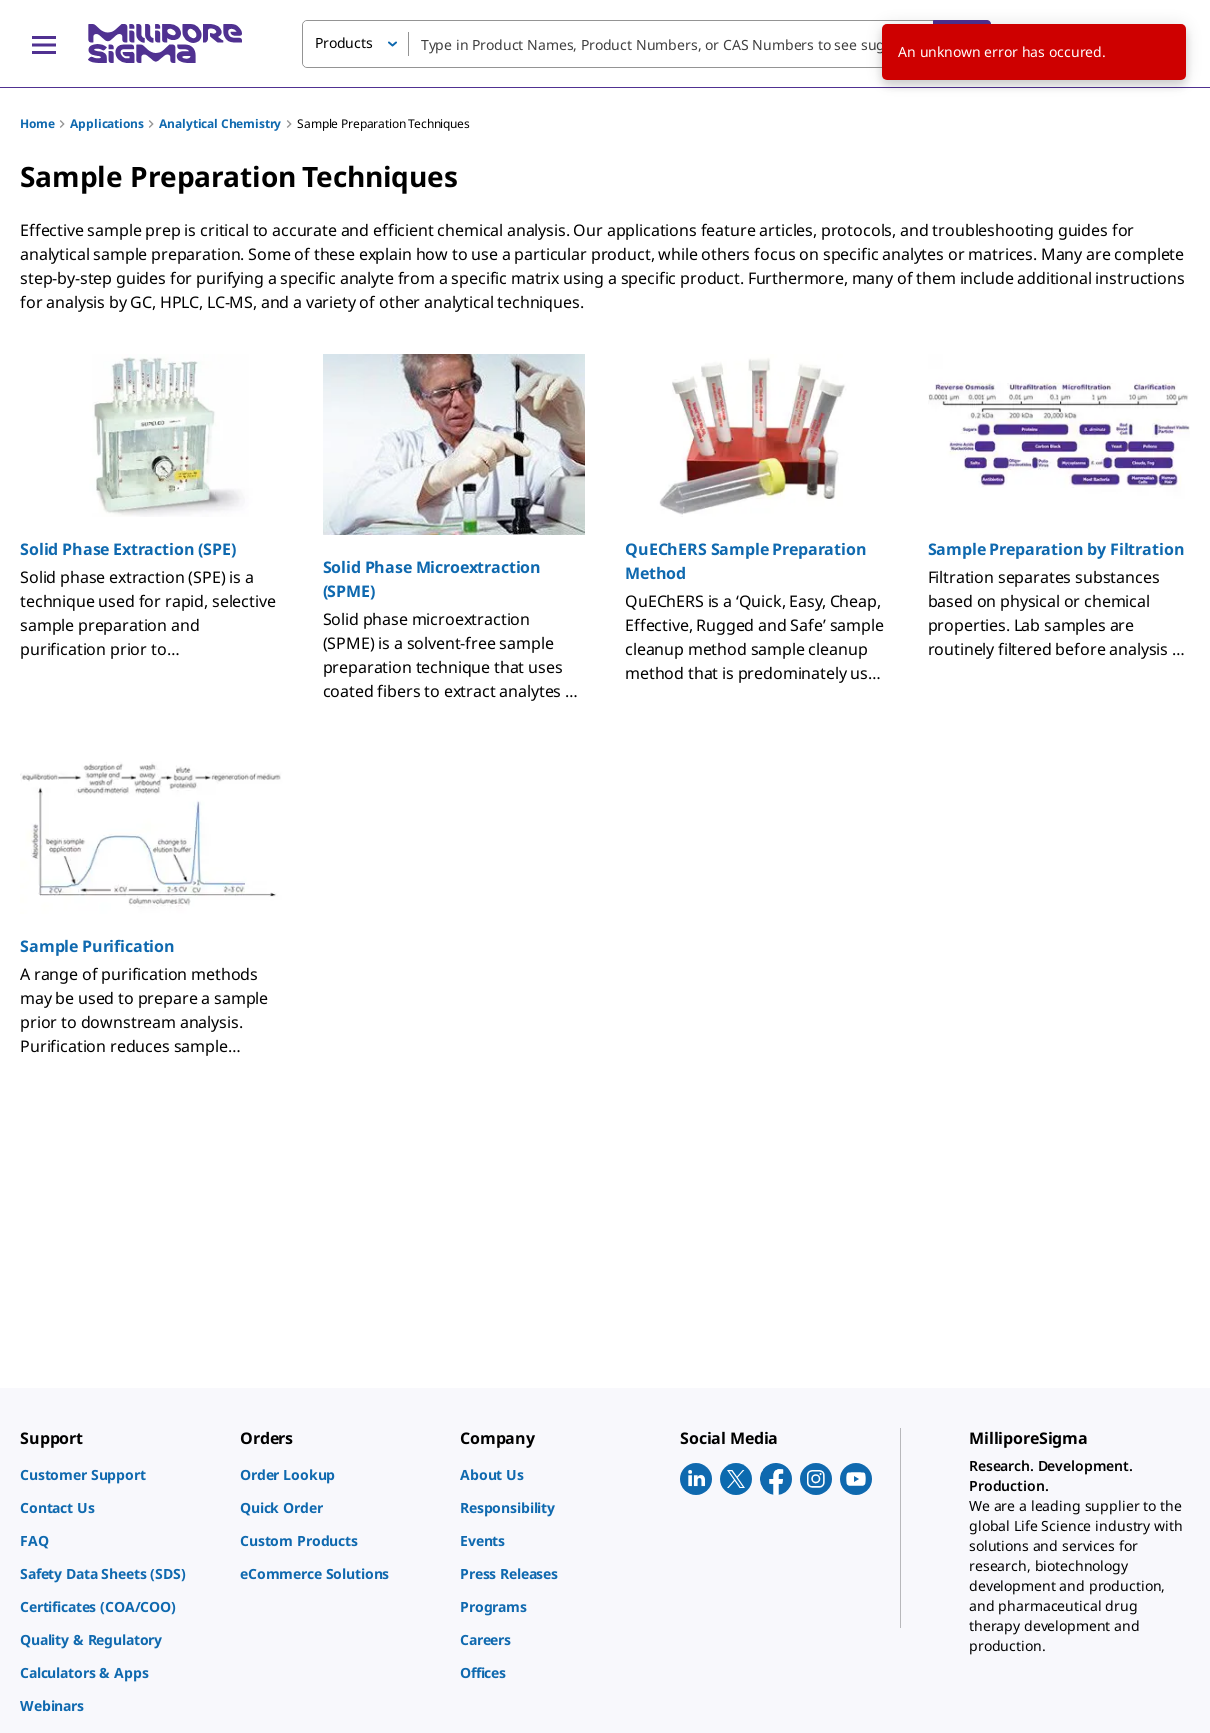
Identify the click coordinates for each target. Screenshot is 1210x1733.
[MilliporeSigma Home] (165, 43)
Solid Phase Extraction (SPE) (128, 549)
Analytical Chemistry (220, 123)
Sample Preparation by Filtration (1056, 549)
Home (37, 123)
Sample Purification (97, 946)
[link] (120, 1474)
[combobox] (646, 44)
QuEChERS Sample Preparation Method (746, 561)
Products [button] (344, 42)
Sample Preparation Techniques (383, 123)
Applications (106, 123)
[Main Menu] (44, 44)
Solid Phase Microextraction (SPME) (432, 579)
